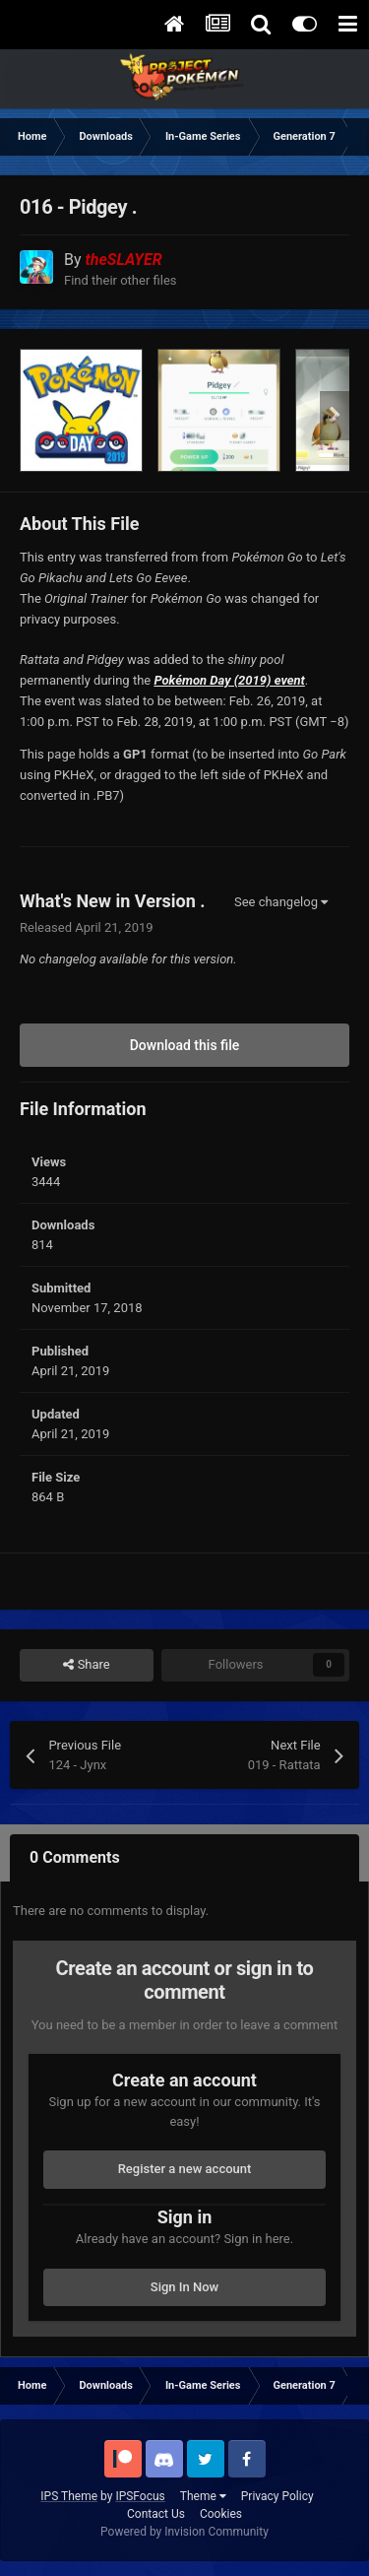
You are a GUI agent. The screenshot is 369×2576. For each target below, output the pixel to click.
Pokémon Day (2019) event (229, 680)
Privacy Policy (277, 2496)
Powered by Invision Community (184, 2532)
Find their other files (120, 280)
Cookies (221, 2514)
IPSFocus (139, 2496)
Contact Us (156, 2514)
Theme (203, 2496)
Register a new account (185, 2168)
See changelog (281, 901)
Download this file (185, 1045)
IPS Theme (68, 2496)
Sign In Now (184, 2286)
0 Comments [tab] (75, 1857)
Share (86, 1665)
